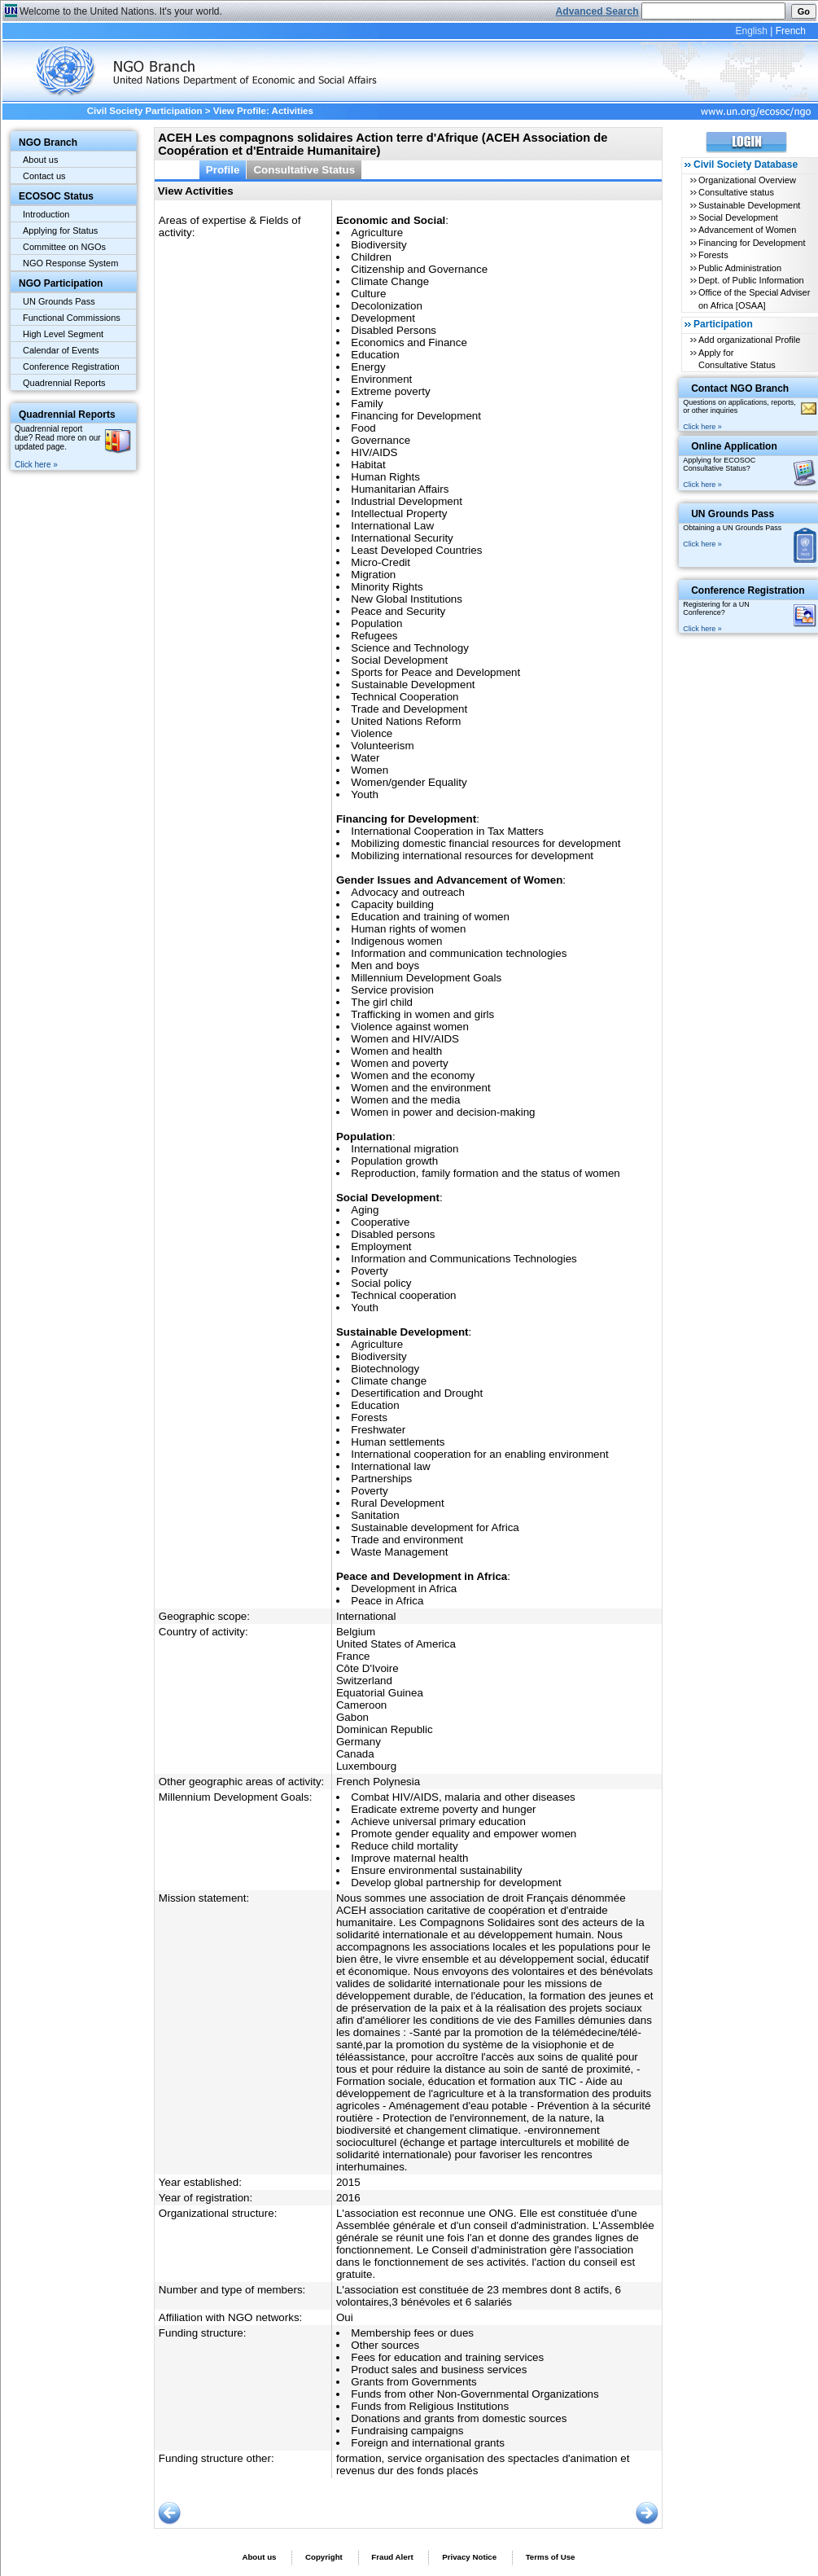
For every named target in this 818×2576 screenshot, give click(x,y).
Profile (223, 170)
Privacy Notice (469, 2556)
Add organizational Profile (749, 339)
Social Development (738, 217)
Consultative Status (304, 170)
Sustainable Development (749, 205)
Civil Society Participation (145, 111)
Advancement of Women (747, 230)
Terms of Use (550, 2556)
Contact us (44, 176)
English (751, 31)
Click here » (36, 464)
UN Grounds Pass (59, 301)
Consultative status (736, 192)
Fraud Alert (392, 2556)
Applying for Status (60, 230)
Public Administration (739, 268)
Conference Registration (71, 366)
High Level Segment (63, 334)
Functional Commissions (71, 318)
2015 (348, 2182)
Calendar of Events (61, 350)
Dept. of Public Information (751, 280)
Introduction (46, 214)
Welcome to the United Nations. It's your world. (121, 11)
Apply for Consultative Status (737, 359)
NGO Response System (70, 263)
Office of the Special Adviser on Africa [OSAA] (754, 298)
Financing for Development (751, 243)
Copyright (324, 2556)
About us (40, 160)
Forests (713, 255)
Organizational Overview (747, 180)
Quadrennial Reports (64, 383)
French (791, 31)
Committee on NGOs (64, 247)
